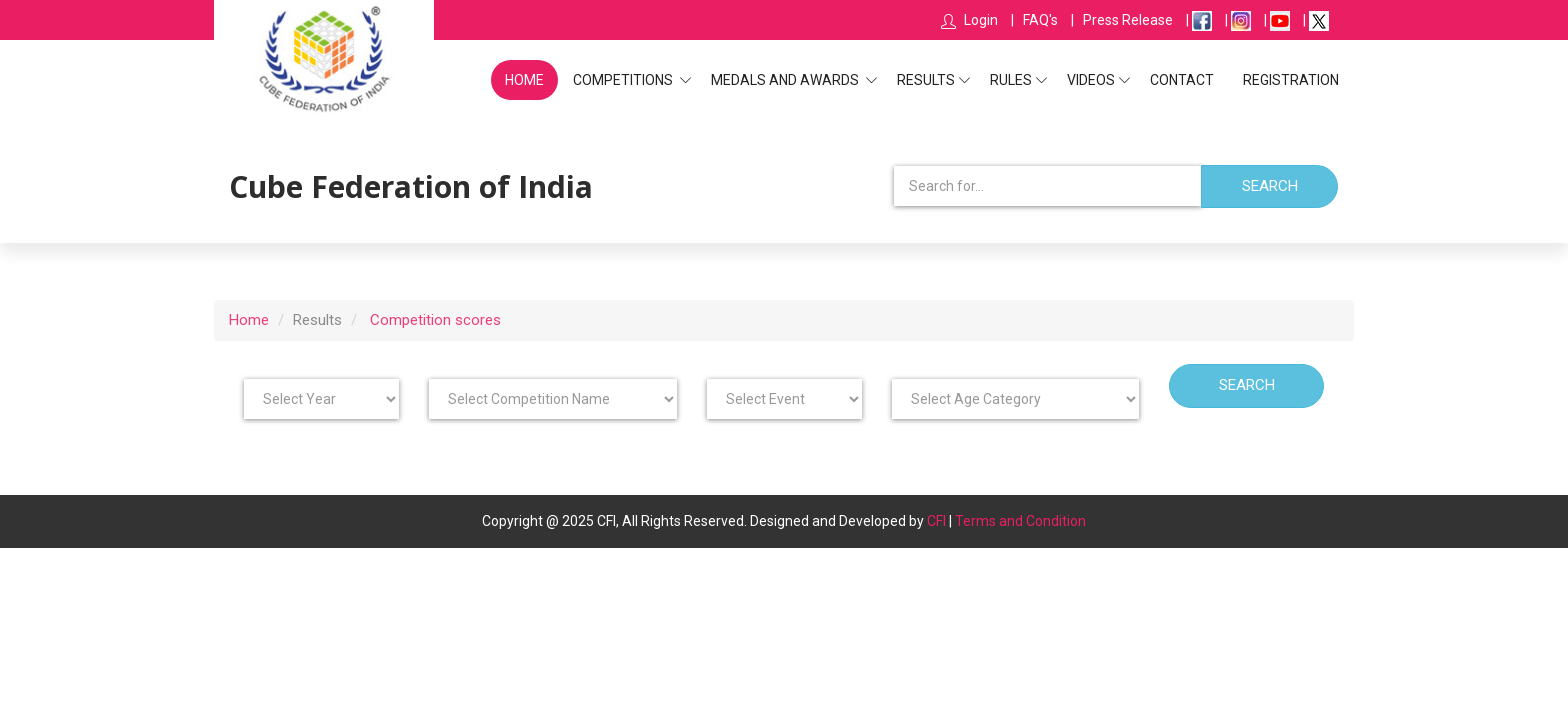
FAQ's (1040, 20)
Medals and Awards (786, 80)
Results (926, 80)
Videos (1091, 80)
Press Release (1128, 20)
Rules (1011, 80)
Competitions (624, 80)
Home (524, 80)
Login (979, 20)
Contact (1182, 80)
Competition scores (435, 318)
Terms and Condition (1020, 521)
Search (1270, 186)
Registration (1291, 80)
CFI (936, 521)
